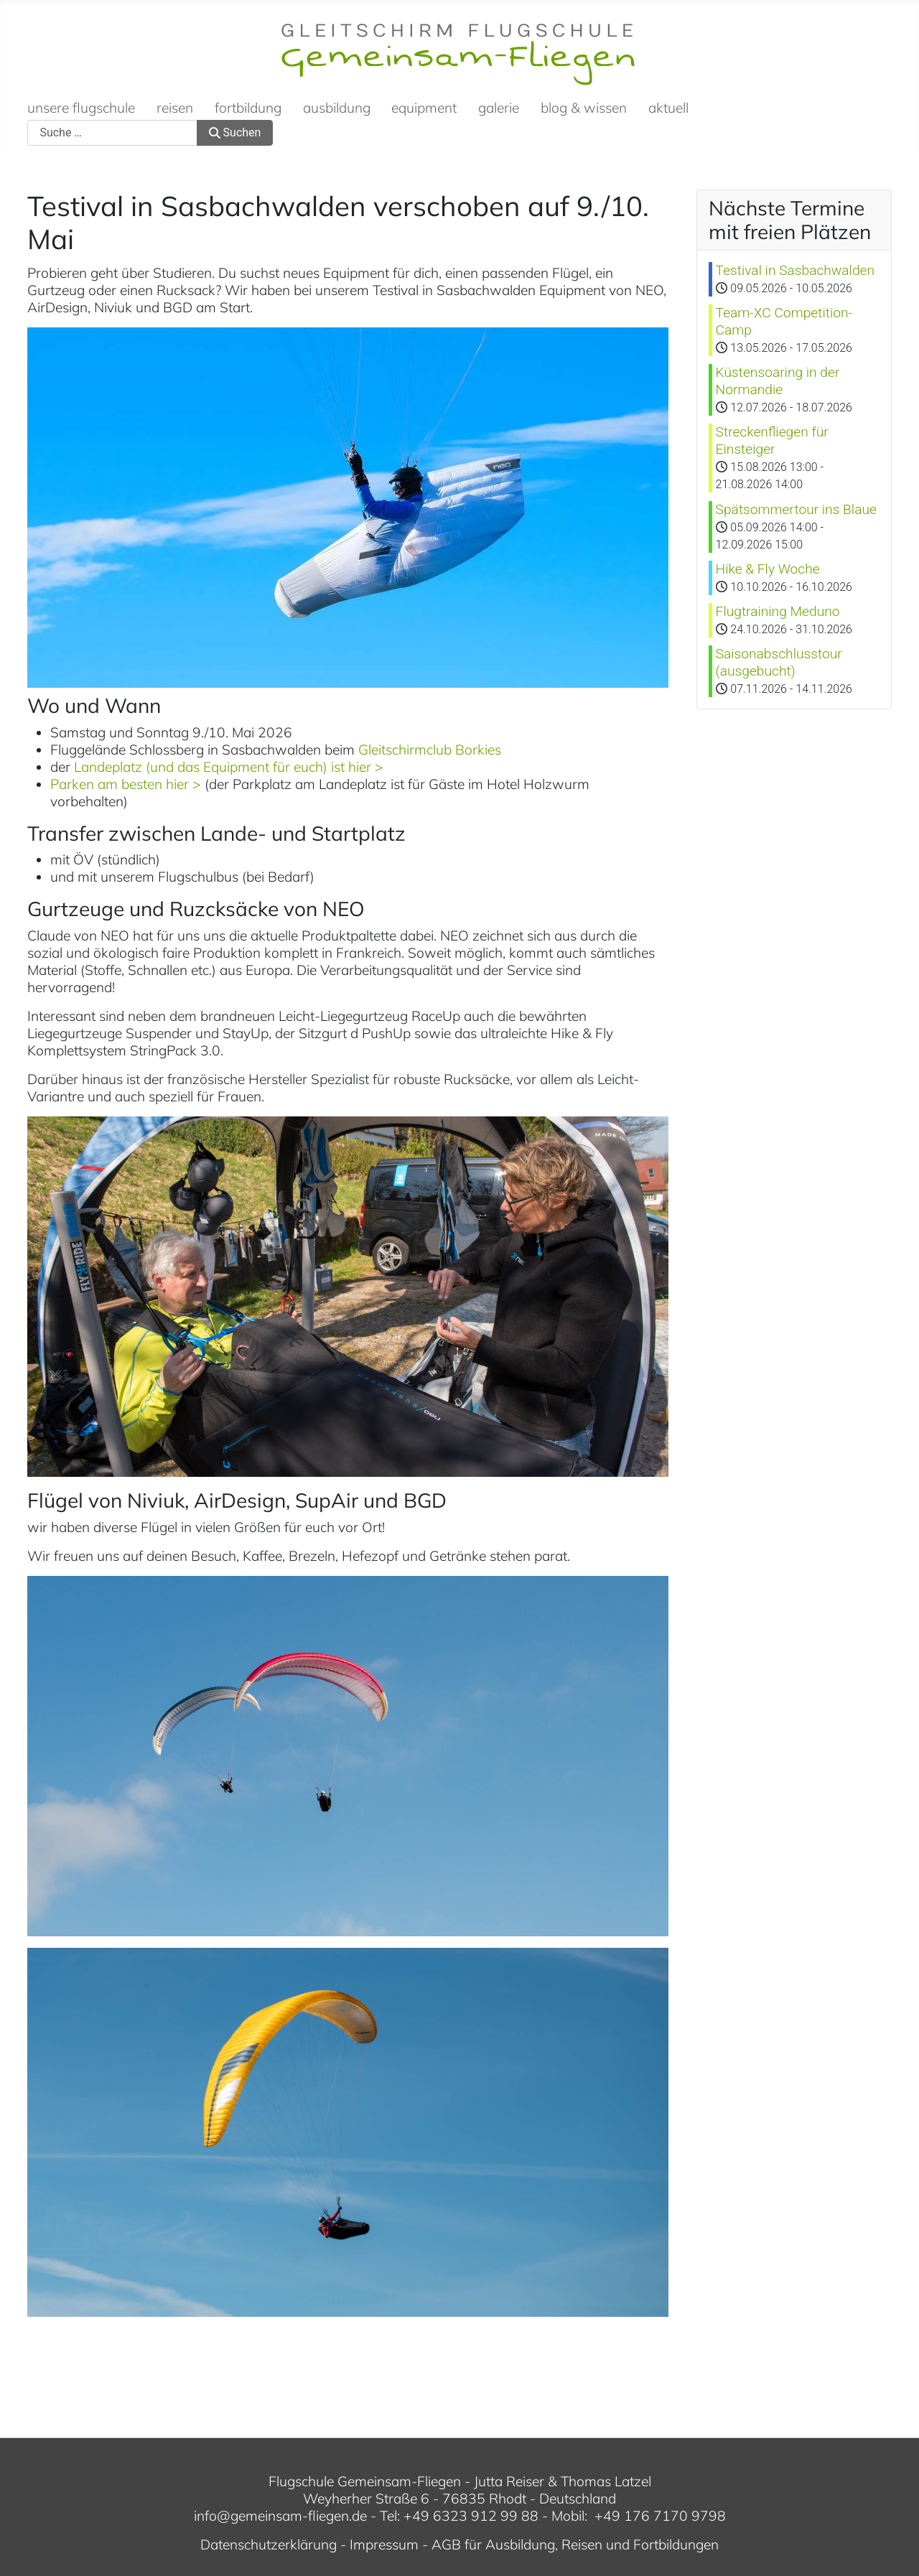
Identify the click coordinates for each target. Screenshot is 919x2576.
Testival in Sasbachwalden (795, 270)
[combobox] (112, 133)
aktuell (668, 107)
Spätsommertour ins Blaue (796, 509)
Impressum (384, 2544)
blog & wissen (584, 107)
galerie (498, 107)
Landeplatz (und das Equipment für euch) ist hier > (228, 766)
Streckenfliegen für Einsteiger (772, 440)
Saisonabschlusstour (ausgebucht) (779, 662)
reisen (175, 107)
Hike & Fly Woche (768, 569)
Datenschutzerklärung (268, 2544)
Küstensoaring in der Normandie (778, 381)
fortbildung (248, 107)
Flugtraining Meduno (778, 611)
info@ (212, 2515)
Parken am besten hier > (125, 784)
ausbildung (336, 107)
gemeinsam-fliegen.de (298, 2515)
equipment (424, 107)
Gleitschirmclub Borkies (429, 749)
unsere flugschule (81, 107)
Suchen (235, 132)
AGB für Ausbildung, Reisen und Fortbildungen (575, 2544)
